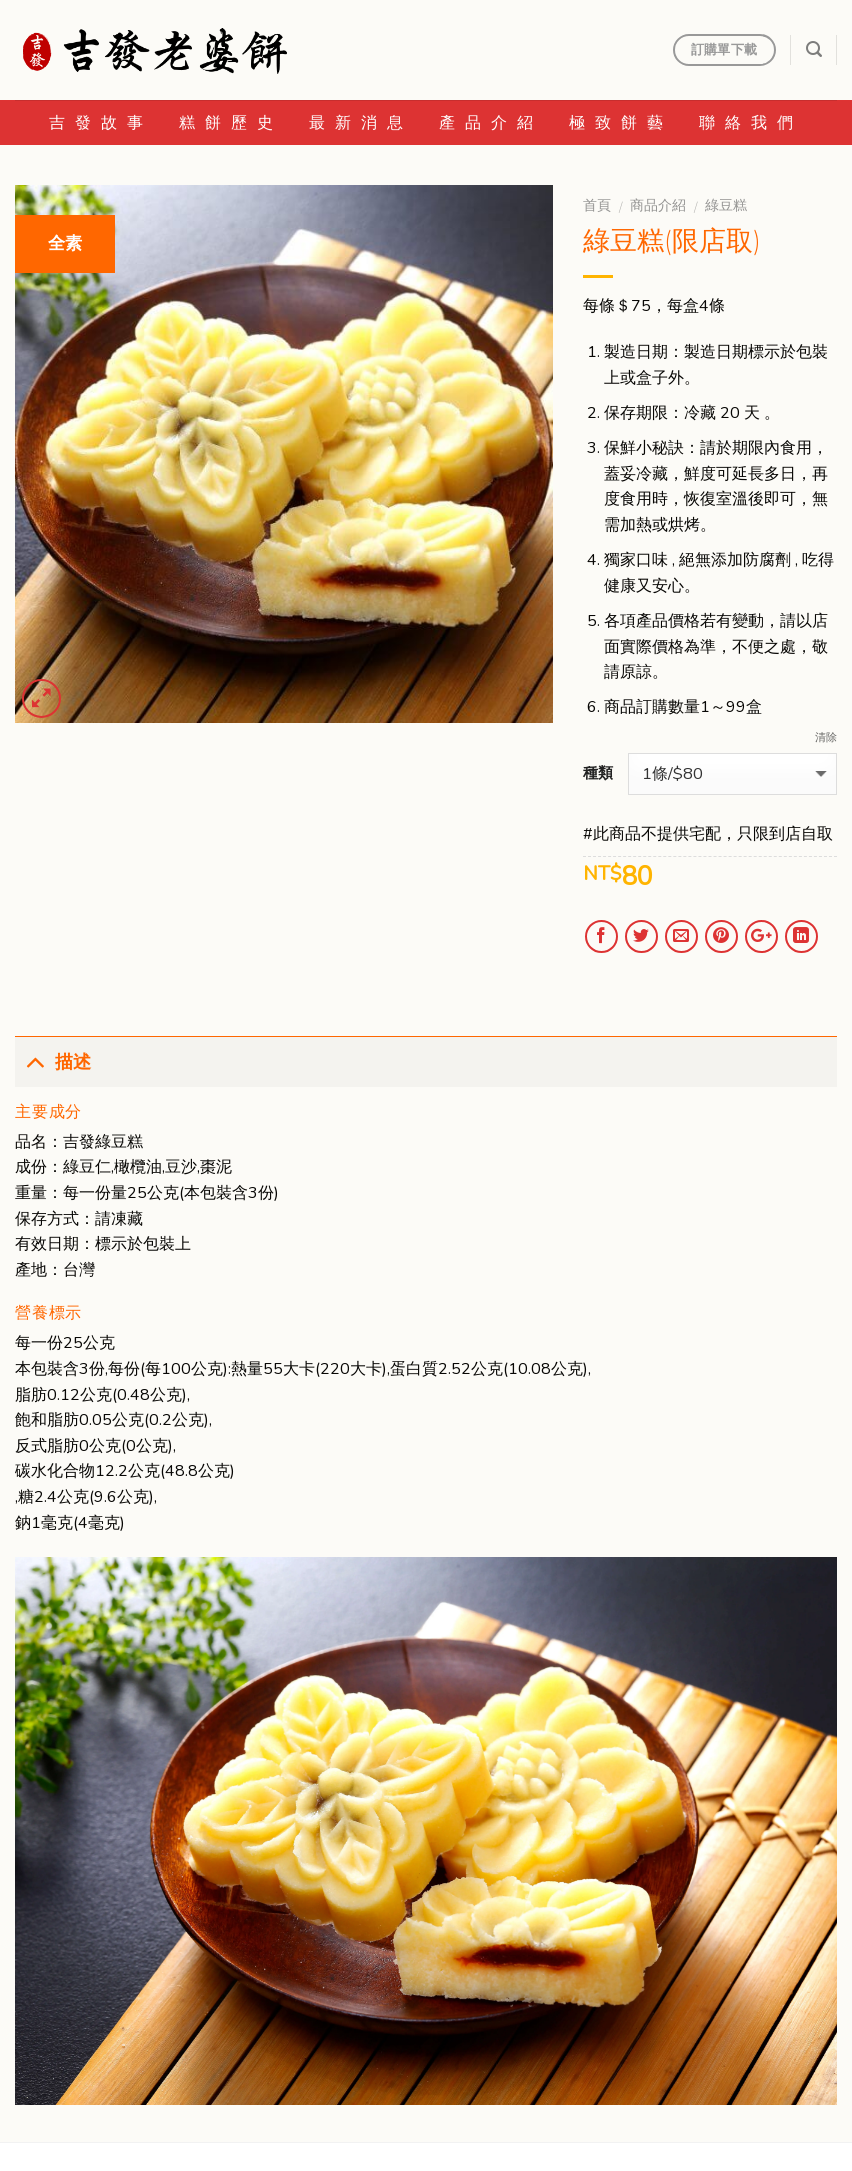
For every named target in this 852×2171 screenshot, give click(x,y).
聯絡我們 (751, 123)
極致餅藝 (621, 123)
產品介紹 (491, 123)
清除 (826, 738)
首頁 (597, 205)
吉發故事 (101, 123)
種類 (598, 773)
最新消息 (361, 123)
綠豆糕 (726, 205)
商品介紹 (658, 205)
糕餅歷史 (231, 123)
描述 (53, 1060)
